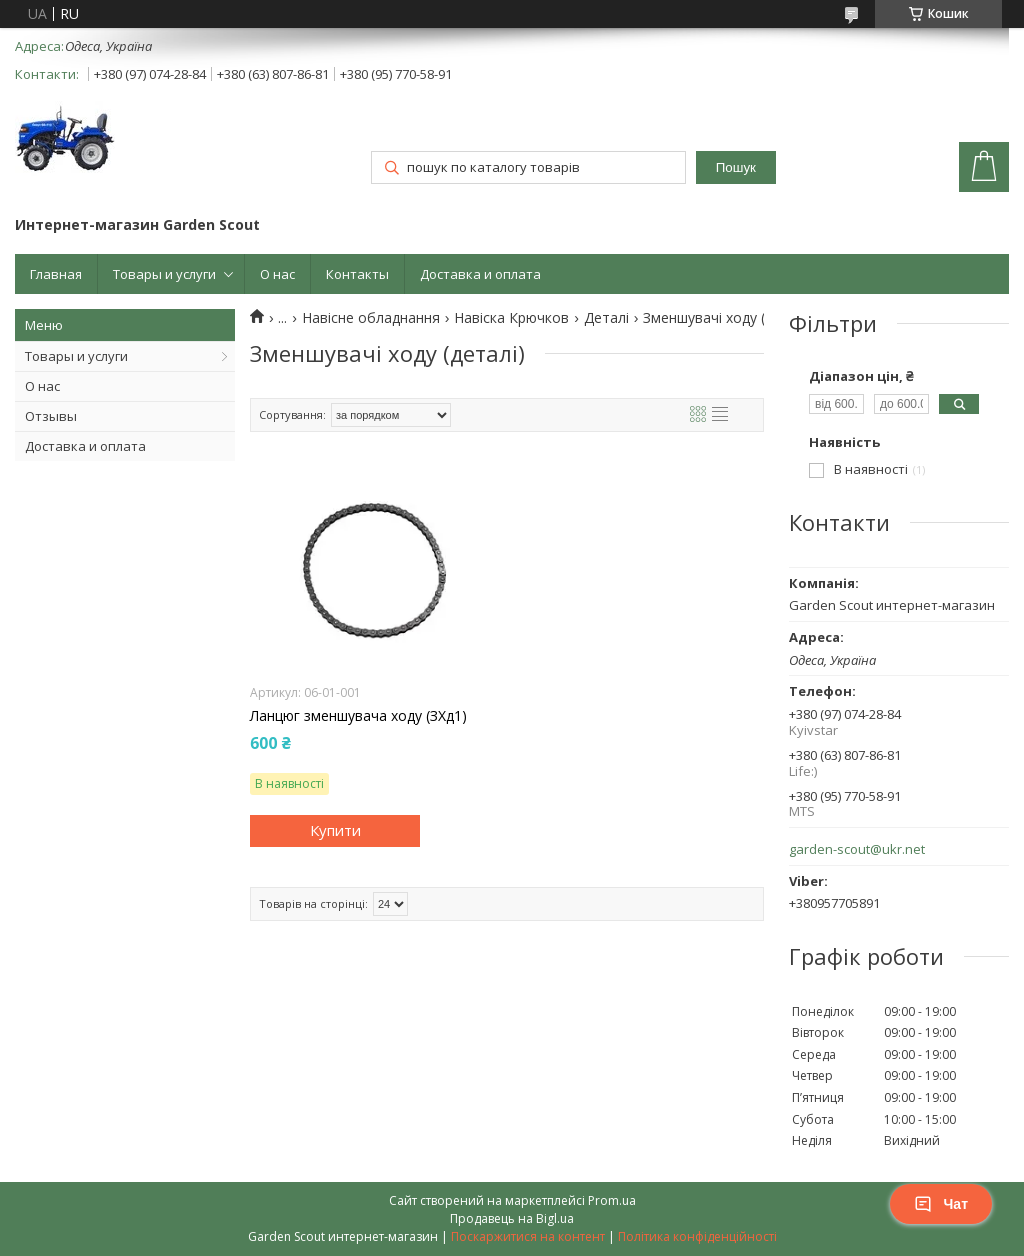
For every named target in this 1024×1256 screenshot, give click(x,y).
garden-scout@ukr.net (857, 849)
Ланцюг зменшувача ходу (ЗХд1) (358, 716)
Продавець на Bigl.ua (512, 1218)
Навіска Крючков (511, 318)
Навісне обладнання (371, 318)
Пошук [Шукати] (736, 167)
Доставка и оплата (480, 274)
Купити (335, 830)
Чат (941, 1204)
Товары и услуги (164, 274)
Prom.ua (612, 1200)
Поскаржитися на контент (528, 1236)
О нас (277, 274)
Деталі (606, 318)
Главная (56, 274)
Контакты (357, 274)
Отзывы (51, 416)
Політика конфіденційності (697, 1236)
